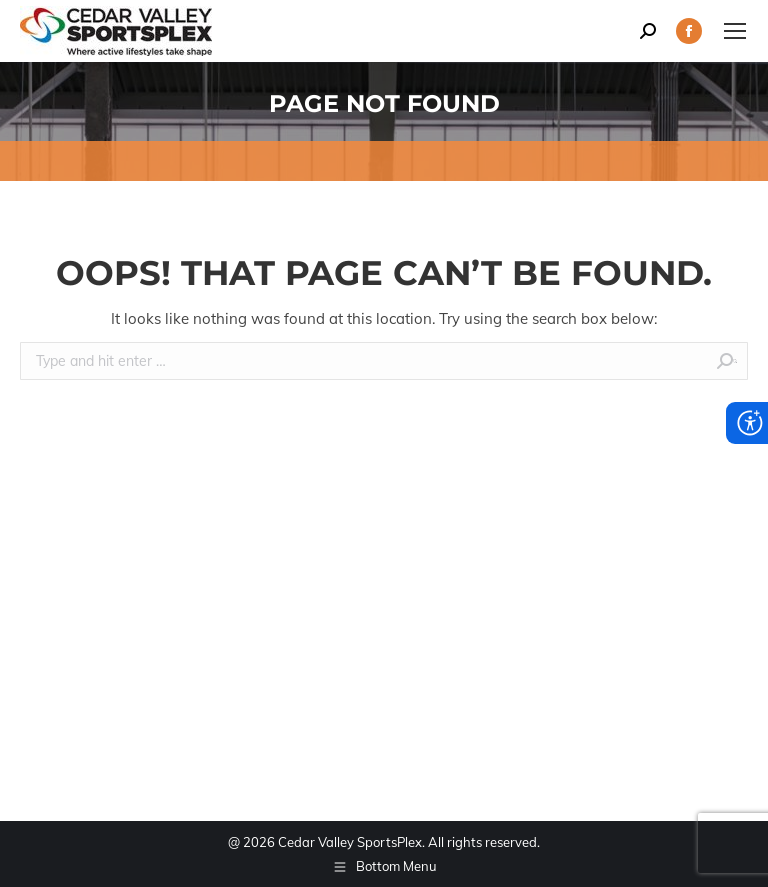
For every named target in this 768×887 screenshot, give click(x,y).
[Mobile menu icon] (735, 31)
